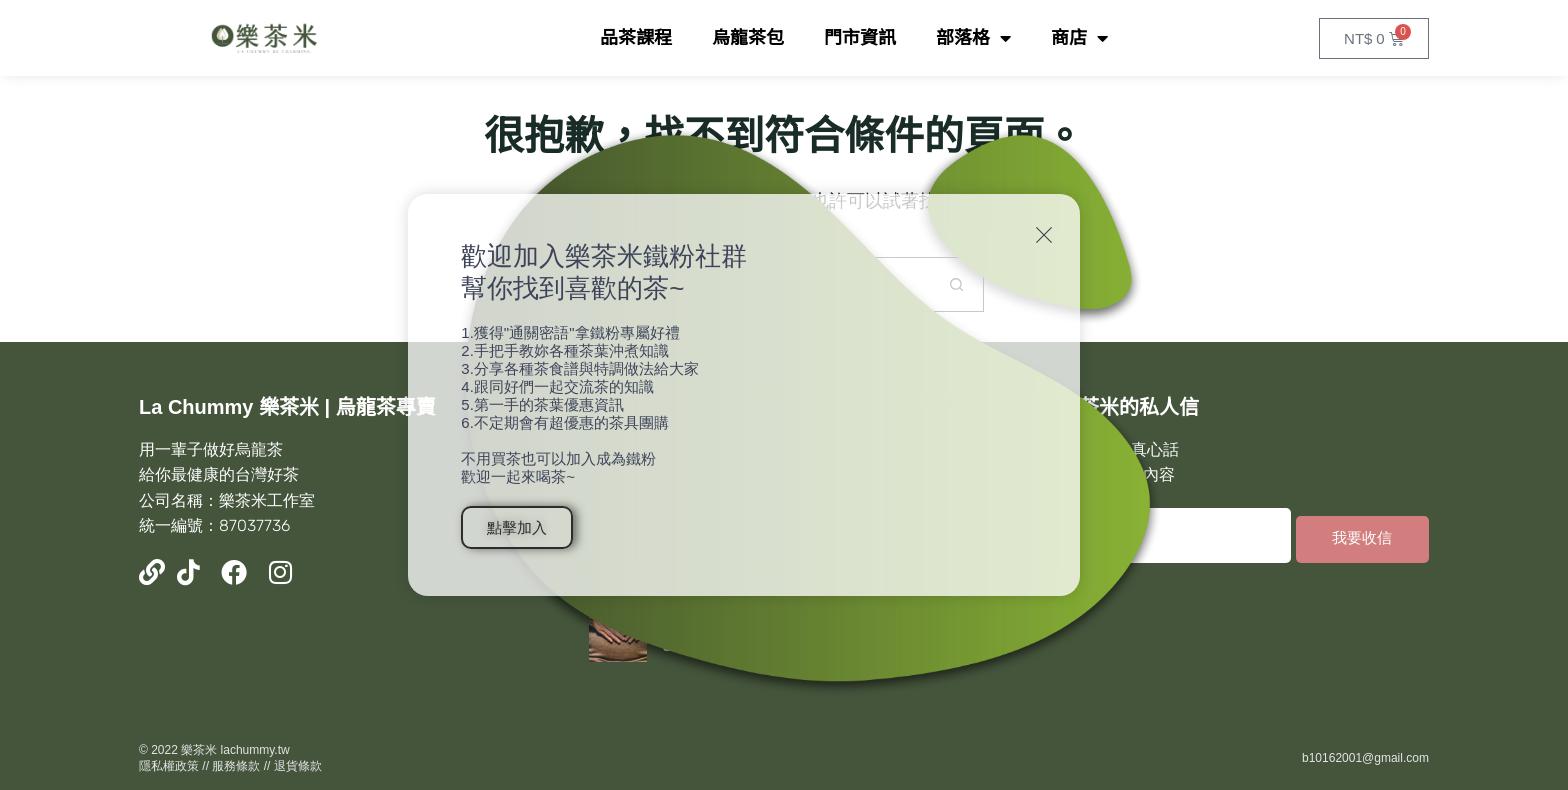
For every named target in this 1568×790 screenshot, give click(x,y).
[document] (784, 395)
